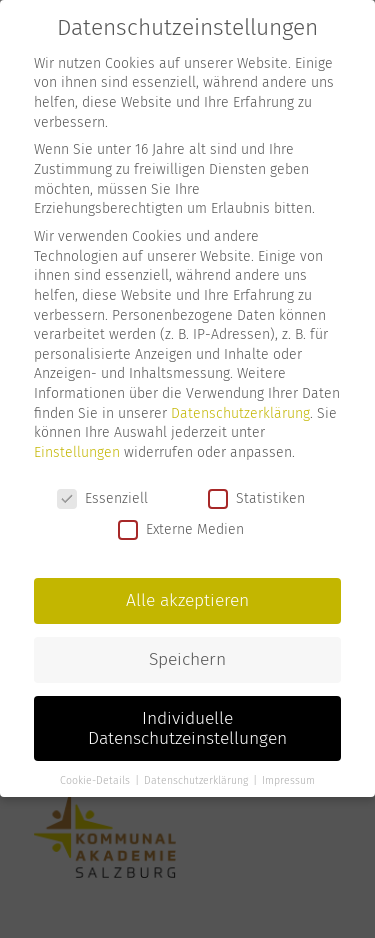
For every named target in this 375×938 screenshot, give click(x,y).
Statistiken (256, 497)
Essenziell (102, 497)
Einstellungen (77, 451)
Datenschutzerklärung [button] (197, 780)
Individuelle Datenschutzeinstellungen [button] (187, 727)
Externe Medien (181, 529)
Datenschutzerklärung (240, 412)
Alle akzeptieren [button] (187, 600)
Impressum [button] (288, 780)
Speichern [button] (187, 658)
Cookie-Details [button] (96, 780)
